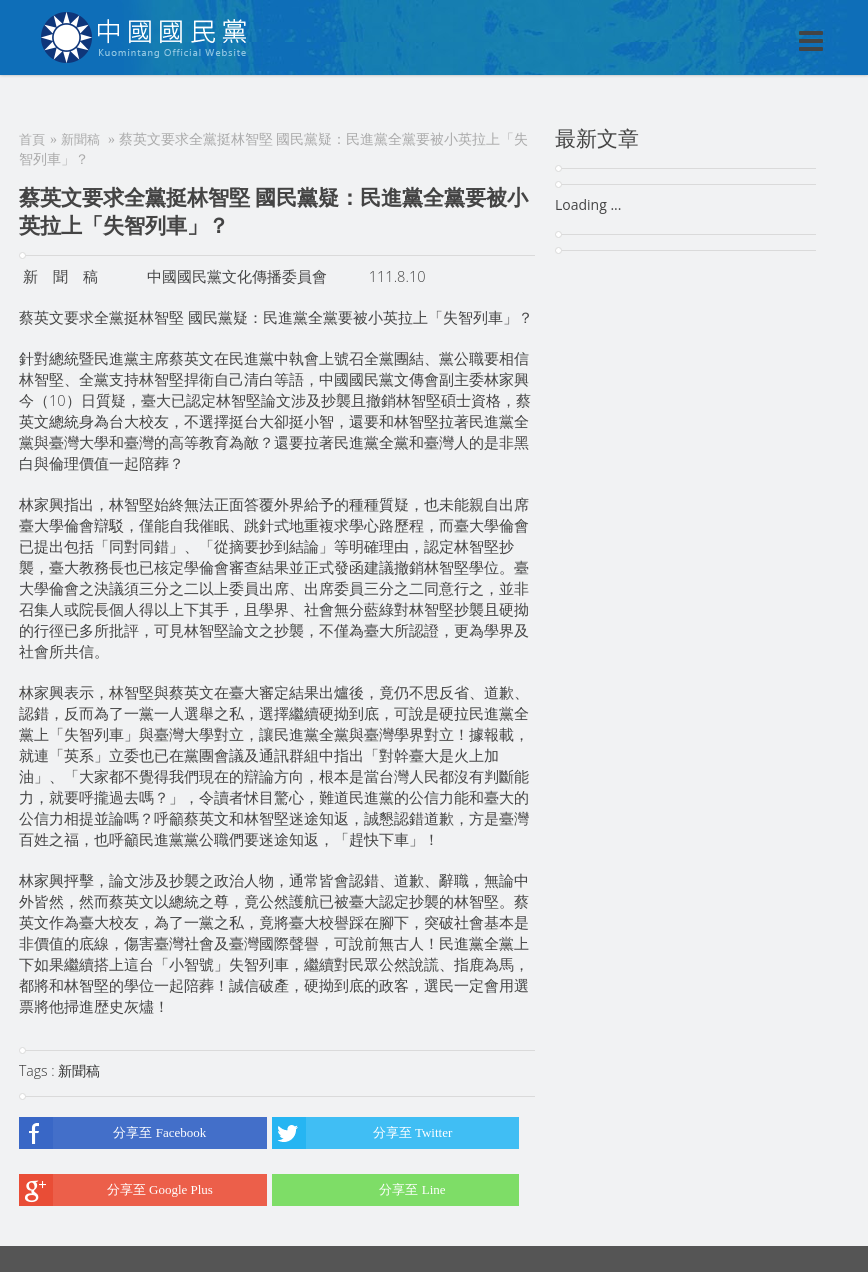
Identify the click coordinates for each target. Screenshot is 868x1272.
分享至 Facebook (112, 1133)
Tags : (38, 1070)
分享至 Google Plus (116, 1190)
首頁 (32, 139)
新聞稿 (80, 139)
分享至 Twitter (362, 1133)
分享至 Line (359, 1190)
